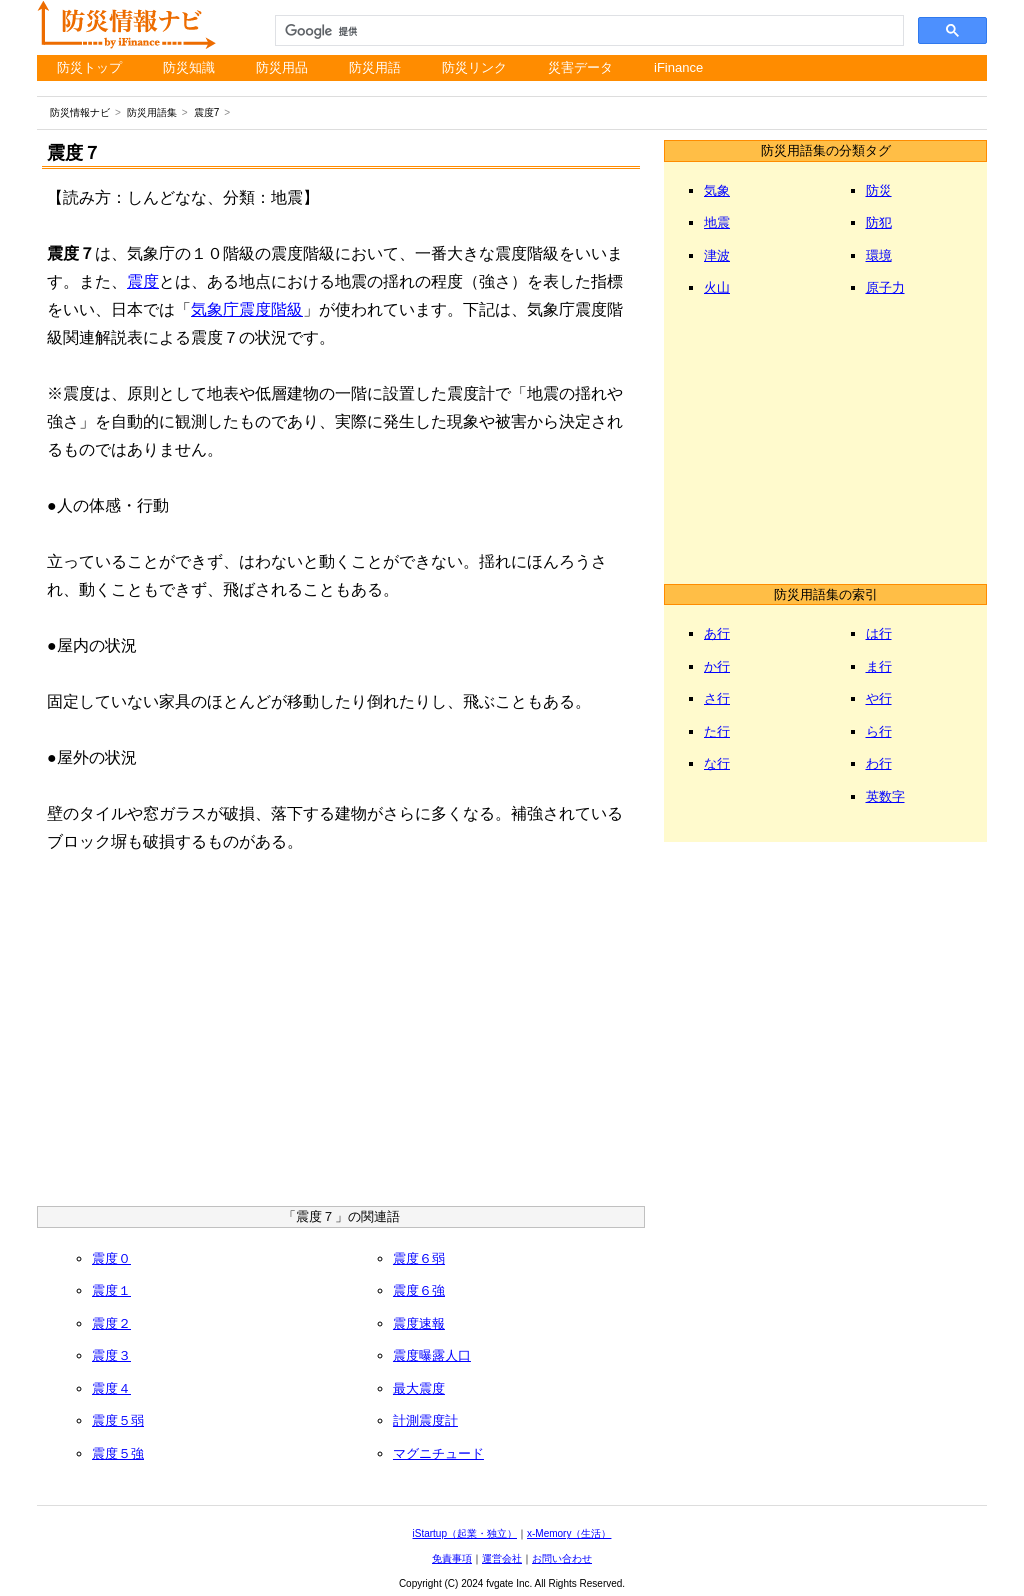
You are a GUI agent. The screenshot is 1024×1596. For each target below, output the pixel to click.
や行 (879, 698)
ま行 (879, 666)
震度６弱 (419, 1258)
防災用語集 (152, 112)
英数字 (885, 796)
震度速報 (419, 1323)
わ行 (879, 763)
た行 (717, 731)
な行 (717, 763)
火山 (717, 287)
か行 (717, 666)
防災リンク (474, 67)
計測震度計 (425, 1420)
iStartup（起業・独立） (465, 1533)
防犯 (879, 222)
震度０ (111, 1258)
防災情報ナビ (80, 112)
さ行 (717, 698)
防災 (879, 190)
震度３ (111, 1355)
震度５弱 (118, 1420)
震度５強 (118, 1453)
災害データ (580, 67)
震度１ (111, 1290)
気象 (717, 190)
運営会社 (502, 1558)
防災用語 (375, 67)
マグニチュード (438, 1453)
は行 (879, 633)
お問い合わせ (562, 1558)
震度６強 (419, 1290)
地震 (717, 222)
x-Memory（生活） (569, 1533)
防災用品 (282, 67)
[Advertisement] (341, 1036)
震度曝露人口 (432, 1355)
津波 (717, 255)
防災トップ (89, 67)
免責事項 (452, 1558)
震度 (143, 281)
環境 (879, 255)
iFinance (678, 67)
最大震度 (419, 1388)
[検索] (588, 31)
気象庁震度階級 (247, 309)
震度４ (111, 1388)
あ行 (717, 633)
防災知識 (189, 67)
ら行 (879, 731)
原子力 (885, 287)
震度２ (111, 1323)
